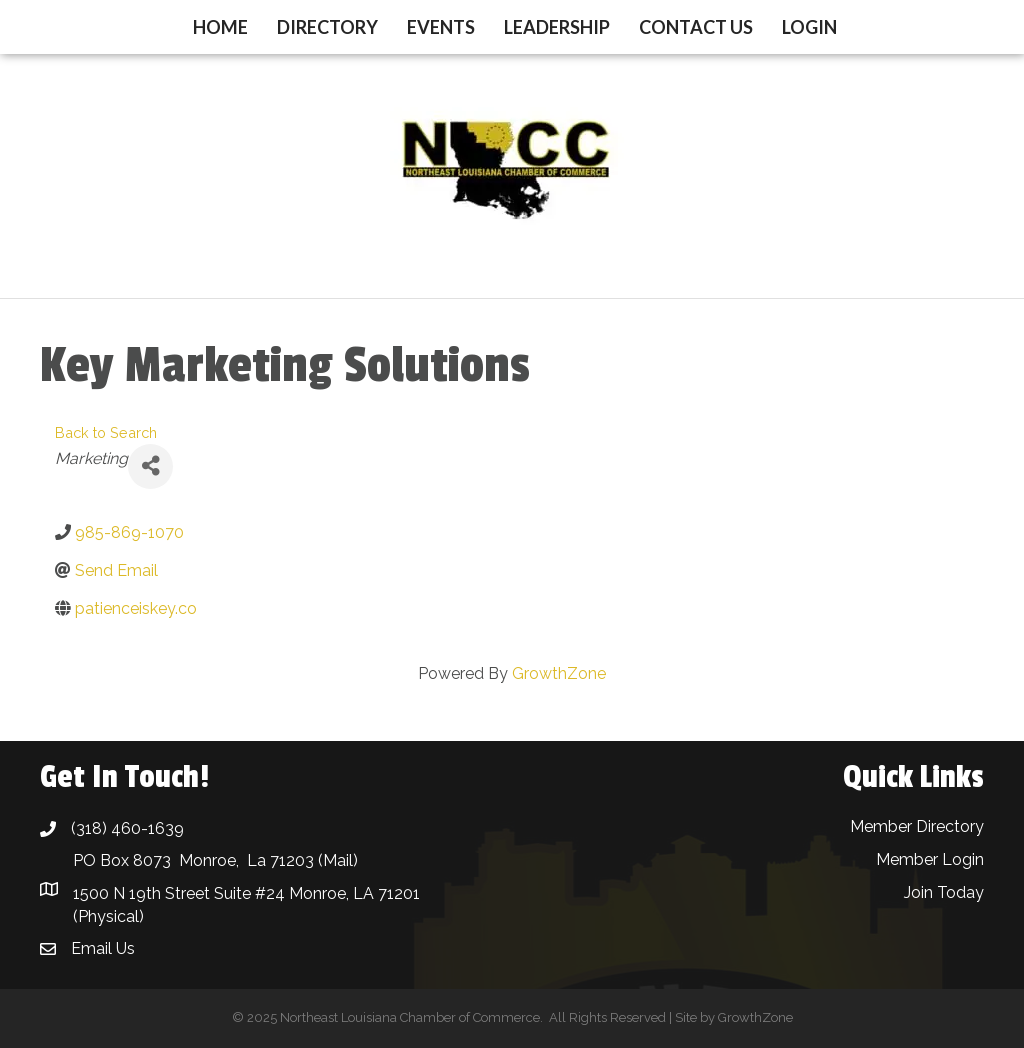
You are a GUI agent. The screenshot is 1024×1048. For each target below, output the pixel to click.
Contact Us (696, 27)
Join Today (944, 892)
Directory (327, 27)
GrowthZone (559, 673)
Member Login (930, 859)
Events (441, 27)
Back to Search (106, 432)
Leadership (557, 27)
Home (220, 27)
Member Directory (917, 826)
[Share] (150, 466)
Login (809, 27)
